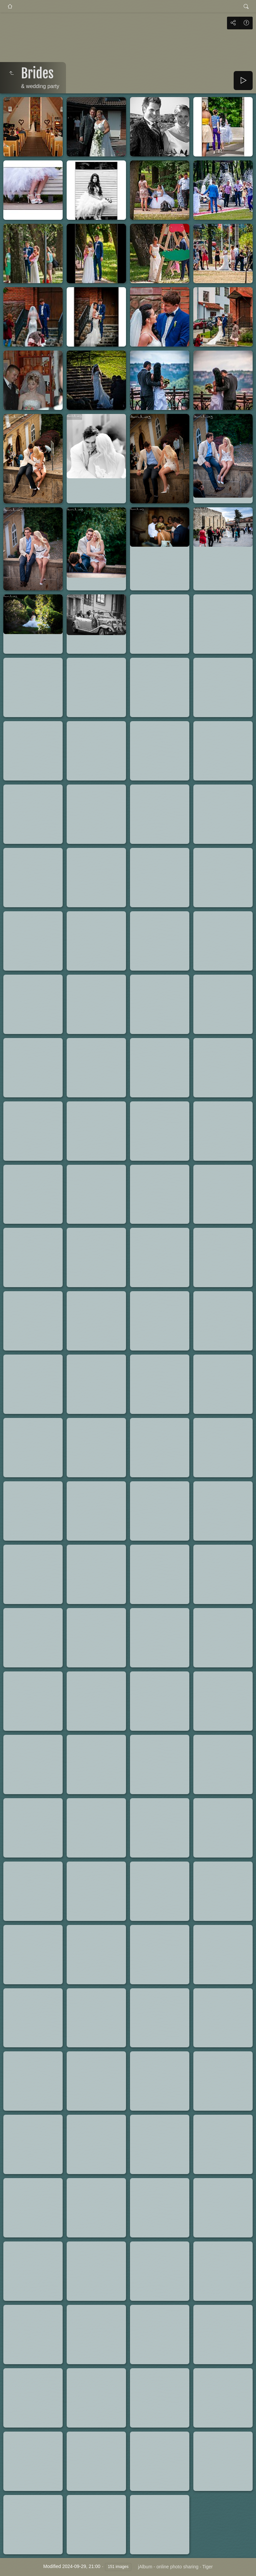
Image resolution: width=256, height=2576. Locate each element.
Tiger (207, 2566)
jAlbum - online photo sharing (168, 2566)
